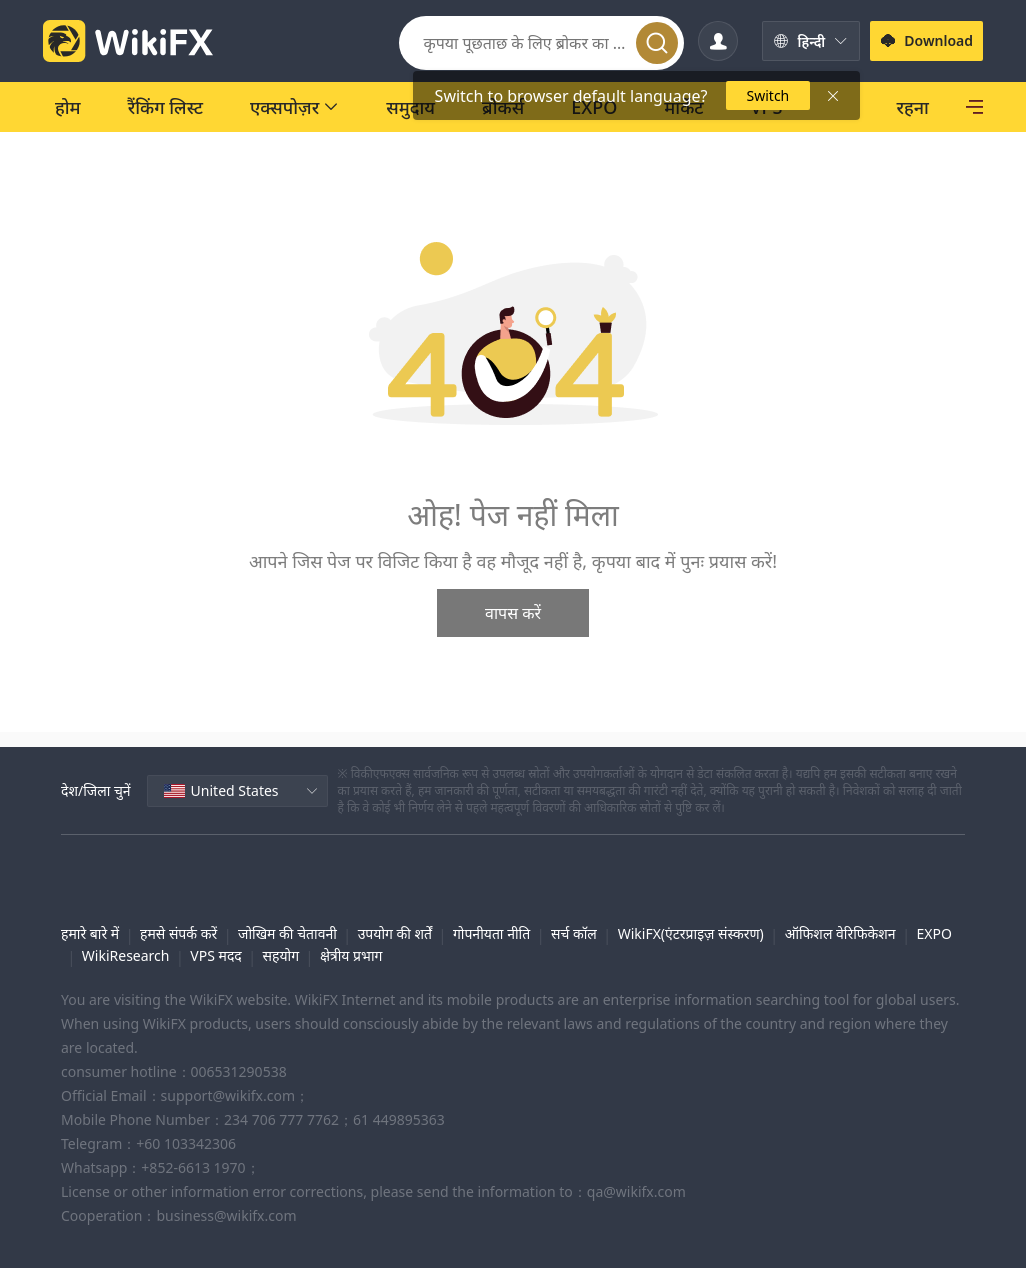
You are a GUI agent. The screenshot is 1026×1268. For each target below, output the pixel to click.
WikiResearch (126, 955)
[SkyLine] (904, 107)
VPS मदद (215, 955)
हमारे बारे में (90, 933)
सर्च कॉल (574, 933)
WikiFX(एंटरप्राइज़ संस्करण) (691, 933)
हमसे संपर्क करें (178, 933)
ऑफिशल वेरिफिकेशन (840, 933)
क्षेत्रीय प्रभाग (351, 955)
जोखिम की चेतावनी (287, 933)
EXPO (933, 933)
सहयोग (281, 955)
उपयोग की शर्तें (395, 933)
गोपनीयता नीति (491, 933)
